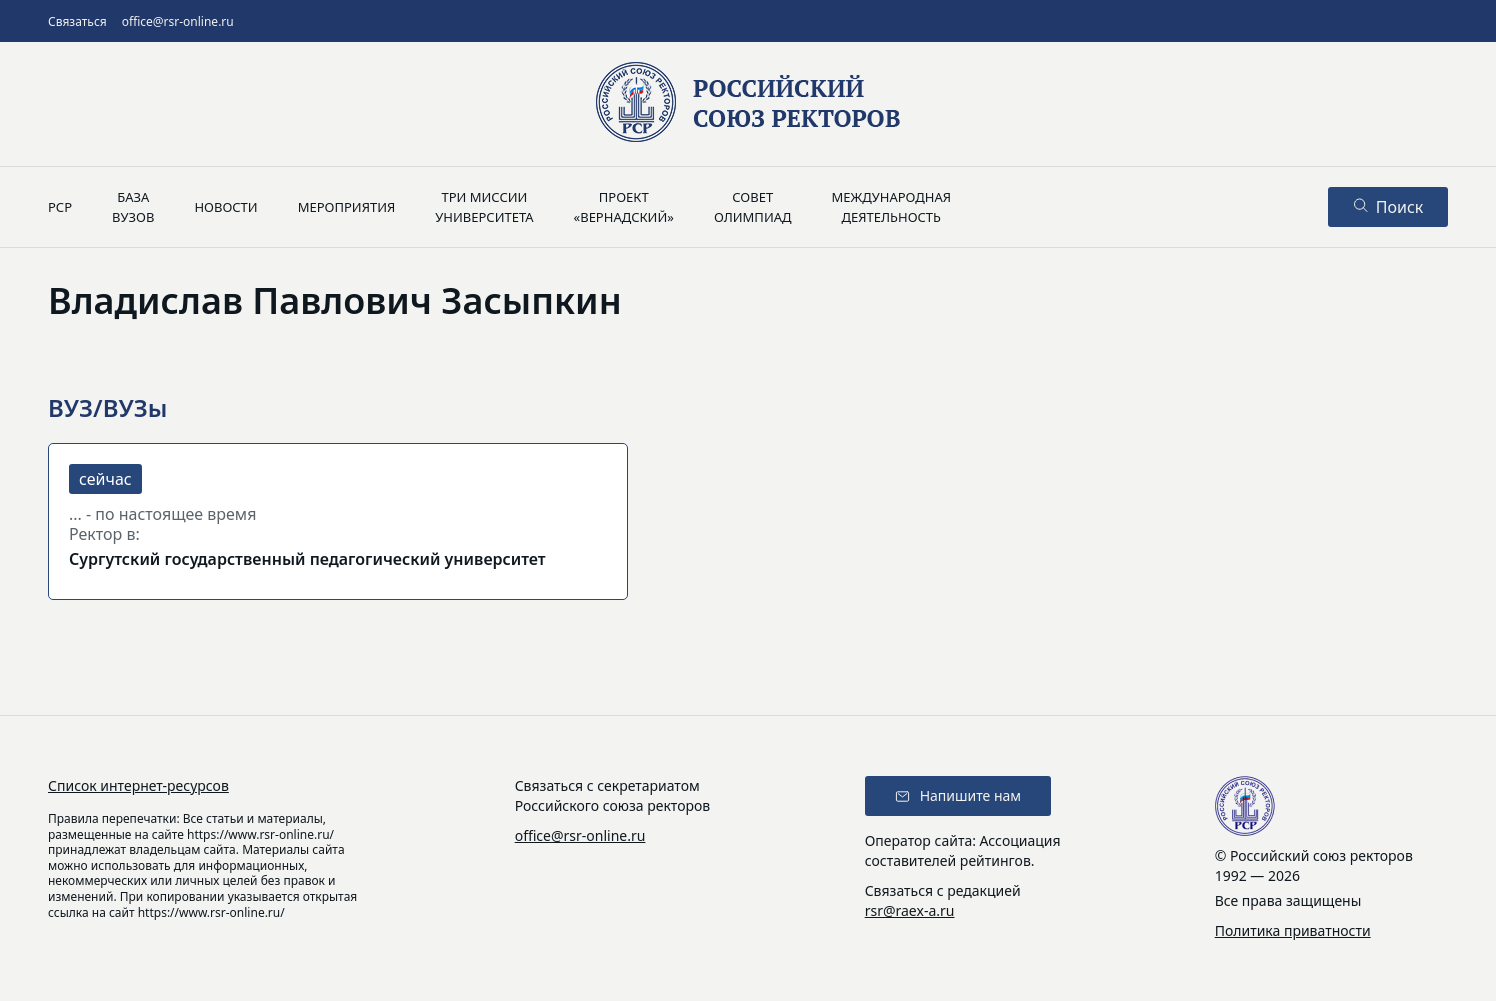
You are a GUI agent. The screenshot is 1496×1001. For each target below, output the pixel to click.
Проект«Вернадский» (624, 207)
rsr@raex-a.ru (910, 910)
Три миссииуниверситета (484, 207)
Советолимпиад (753, 207)
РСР (60, 207)
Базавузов (133, 207)
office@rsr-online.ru (178, 21)
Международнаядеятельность (891, 207)
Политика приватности (1293, 930)
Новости (225, 207)
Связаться (77, 21)
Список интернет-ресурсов (138, 785)
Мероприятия (347, 207)
